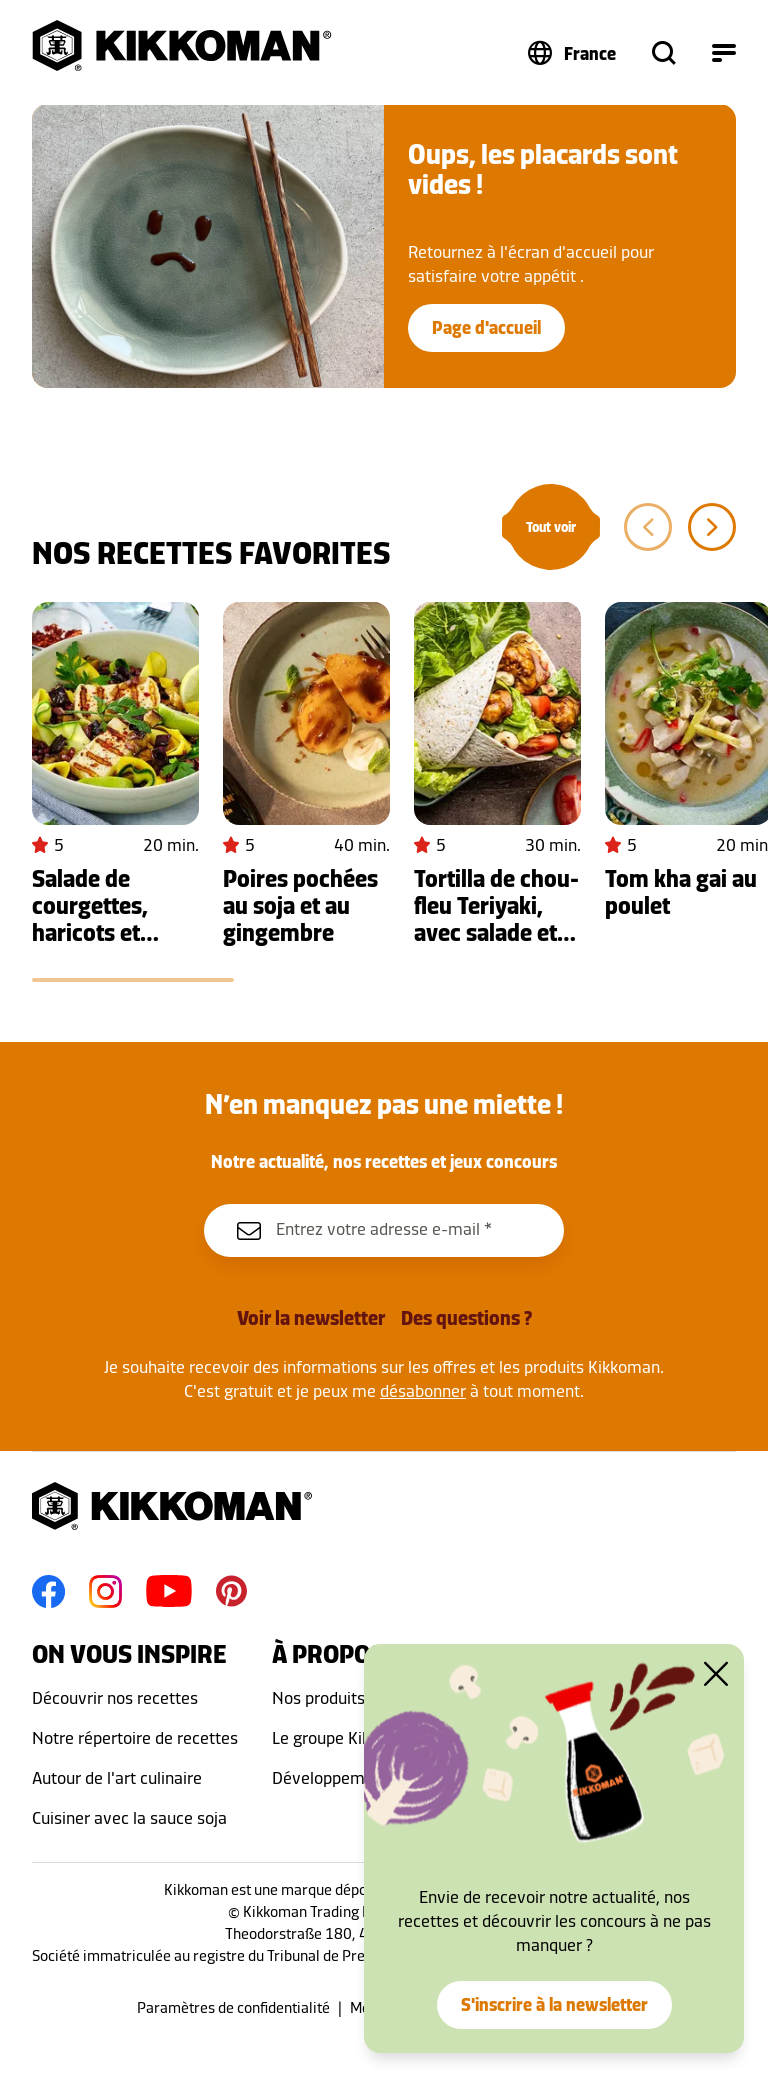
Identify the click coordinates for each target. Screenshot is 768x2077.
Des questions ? (466, 1318)
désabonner (423, 1391)
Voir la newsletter (311, 1318)
